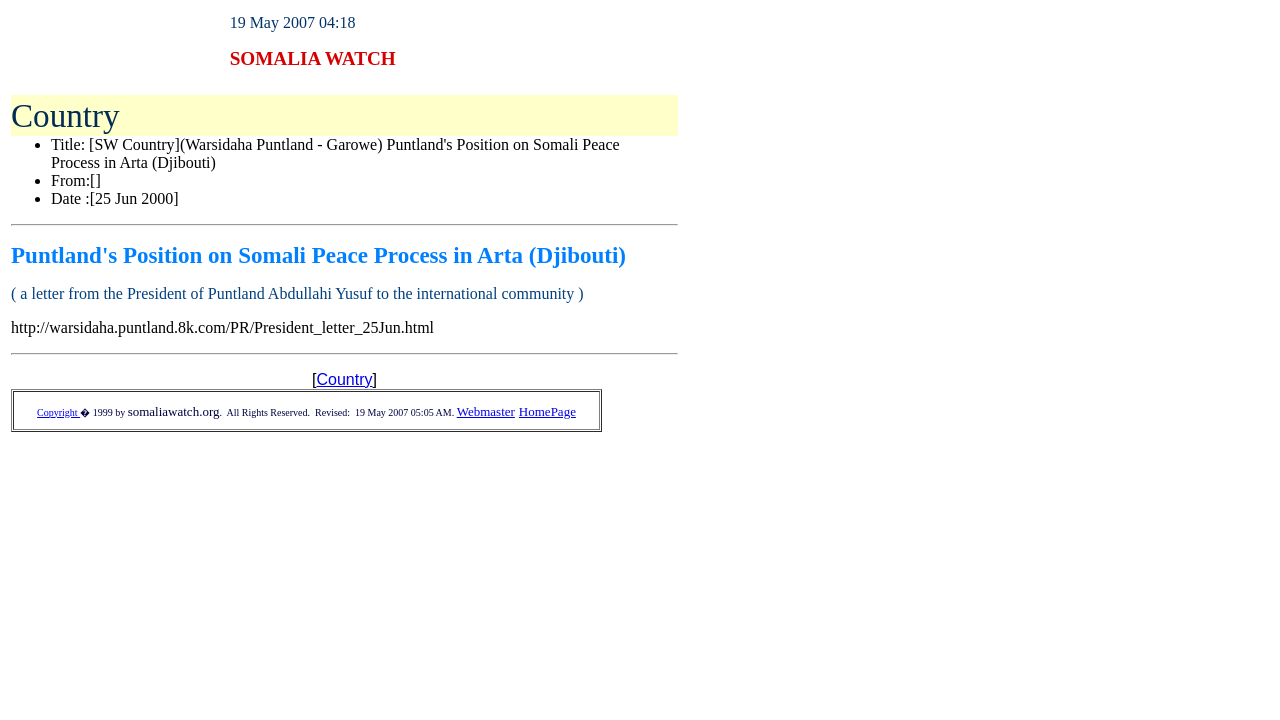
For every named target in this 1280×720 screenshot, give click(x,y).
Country (344, 379)
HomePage (547, 411)
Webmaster (486, 411)
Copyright (58, 412)
